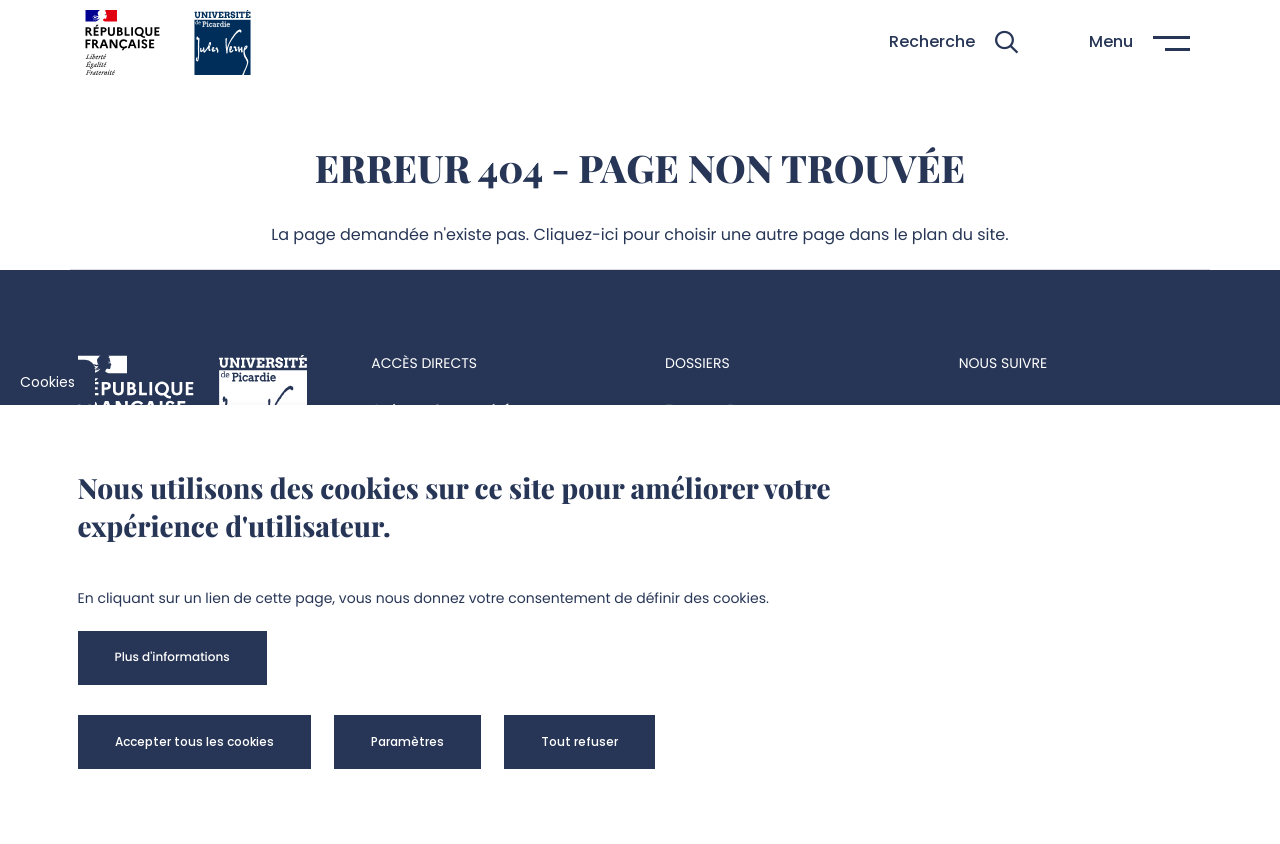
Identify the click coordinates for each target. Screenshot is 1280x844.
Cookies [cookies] (47, 382)
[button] (953, 42)
